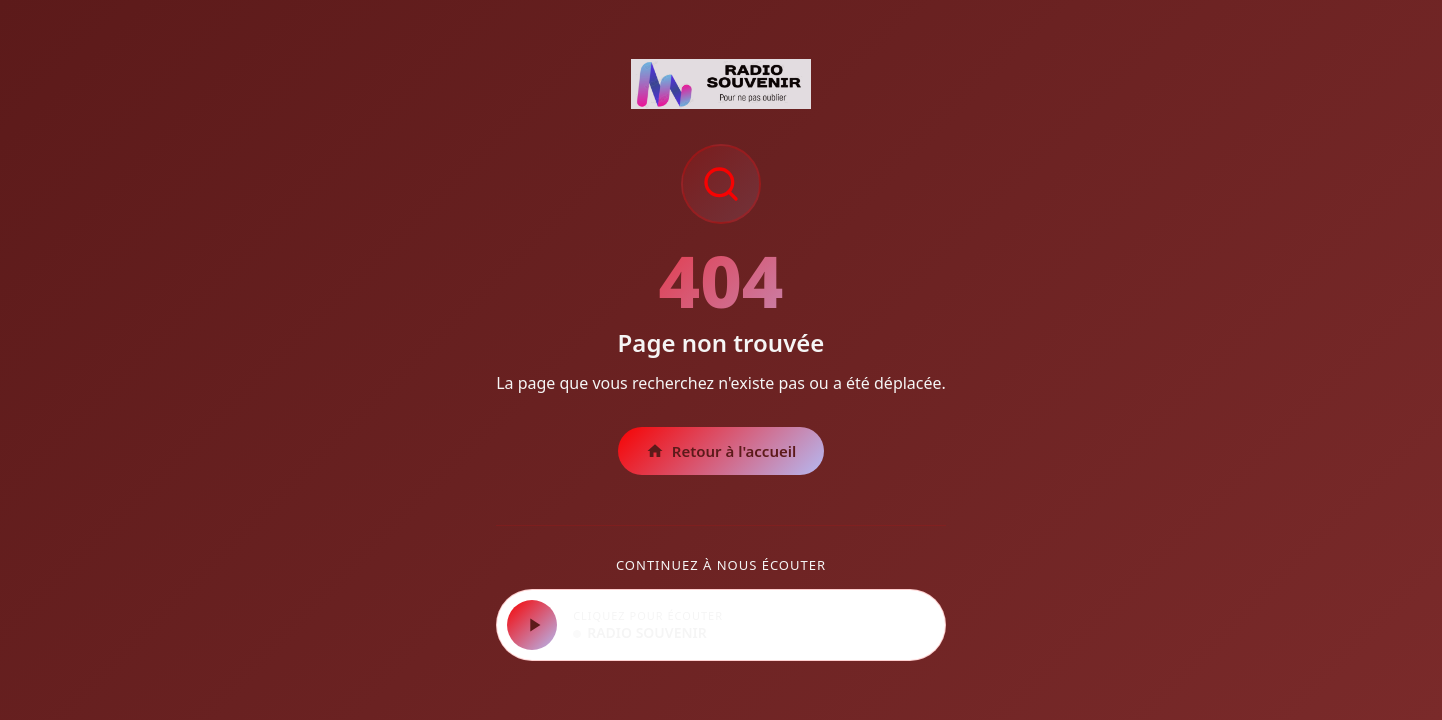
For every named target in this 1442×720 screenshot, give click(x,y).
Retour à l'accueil (721, 451)
